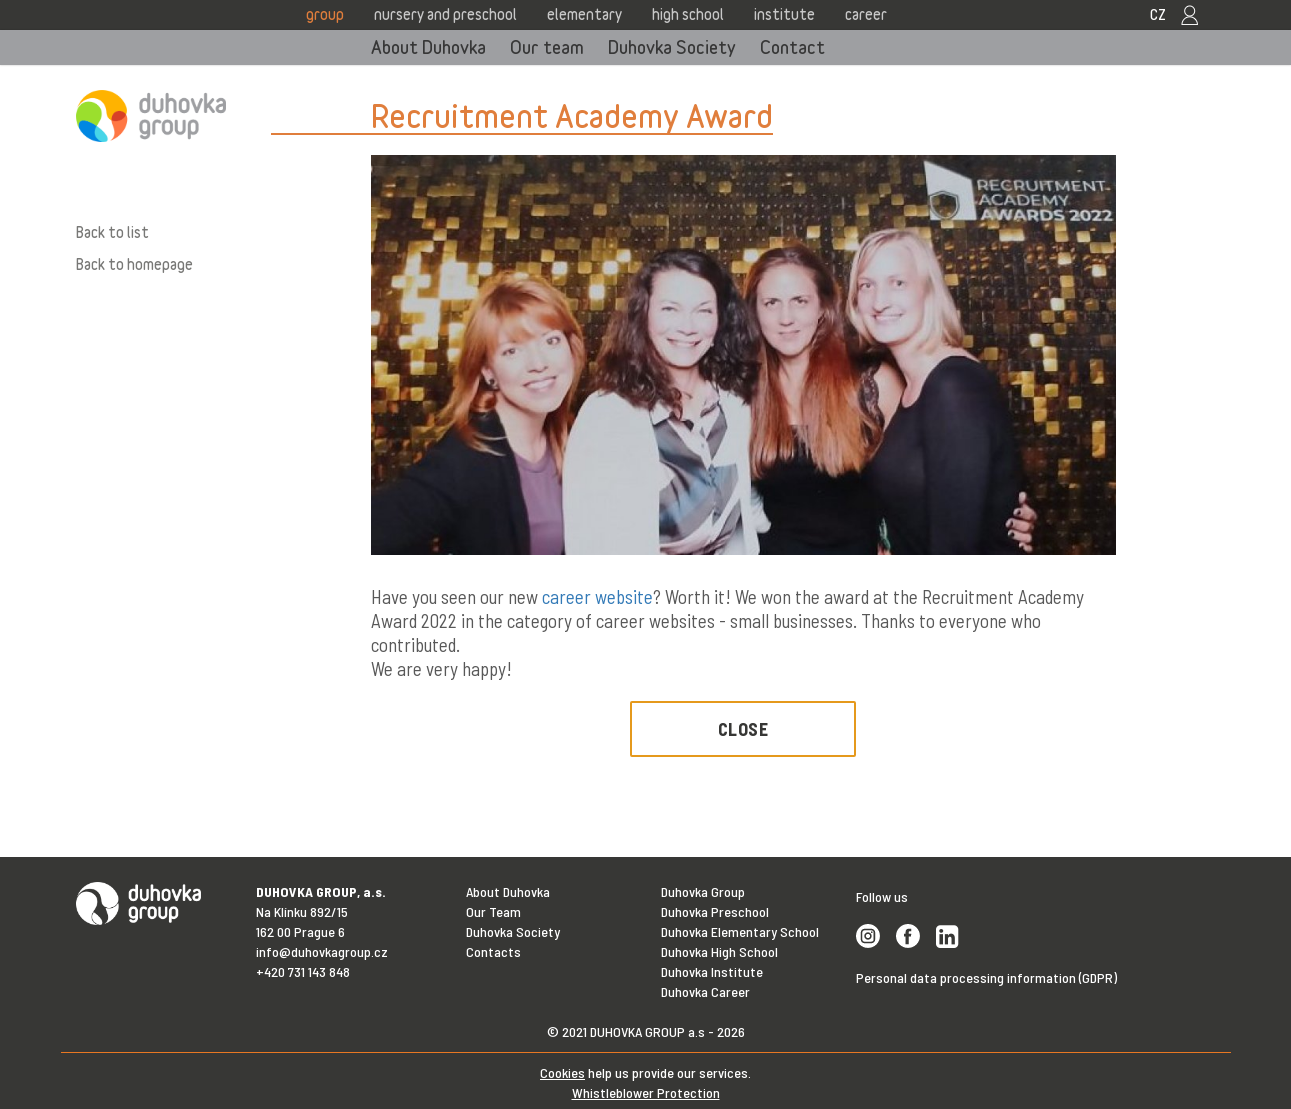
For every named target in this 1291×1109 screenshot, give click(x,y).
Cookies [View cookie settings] (562, 1072)
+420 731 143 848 (303, 971)
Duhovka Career (705, 991)
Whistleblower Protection (646, 1092)
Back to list (112, 232)
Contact (792, 47)
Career (866, 14)
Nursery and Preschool (445, 14)
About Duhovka (428, 47)
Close (743, 729)
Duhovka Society (672, 47)
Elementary (584, 14)
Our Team (493, 911)
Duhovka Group (703, 891)
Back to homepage (134, 264)
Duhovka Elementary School (740, 931)
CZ (1158, 14)
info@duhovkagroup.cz (322, 951)
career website (597, 596)
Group (325, 14)
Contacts (493, 951)
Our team (547, 47)
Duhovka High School (719, 951)
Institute (784, 14)
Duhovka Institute (712, 971)
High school (688, 14)
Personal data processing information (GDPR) (986, 977)
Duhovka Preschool (715, 911)
